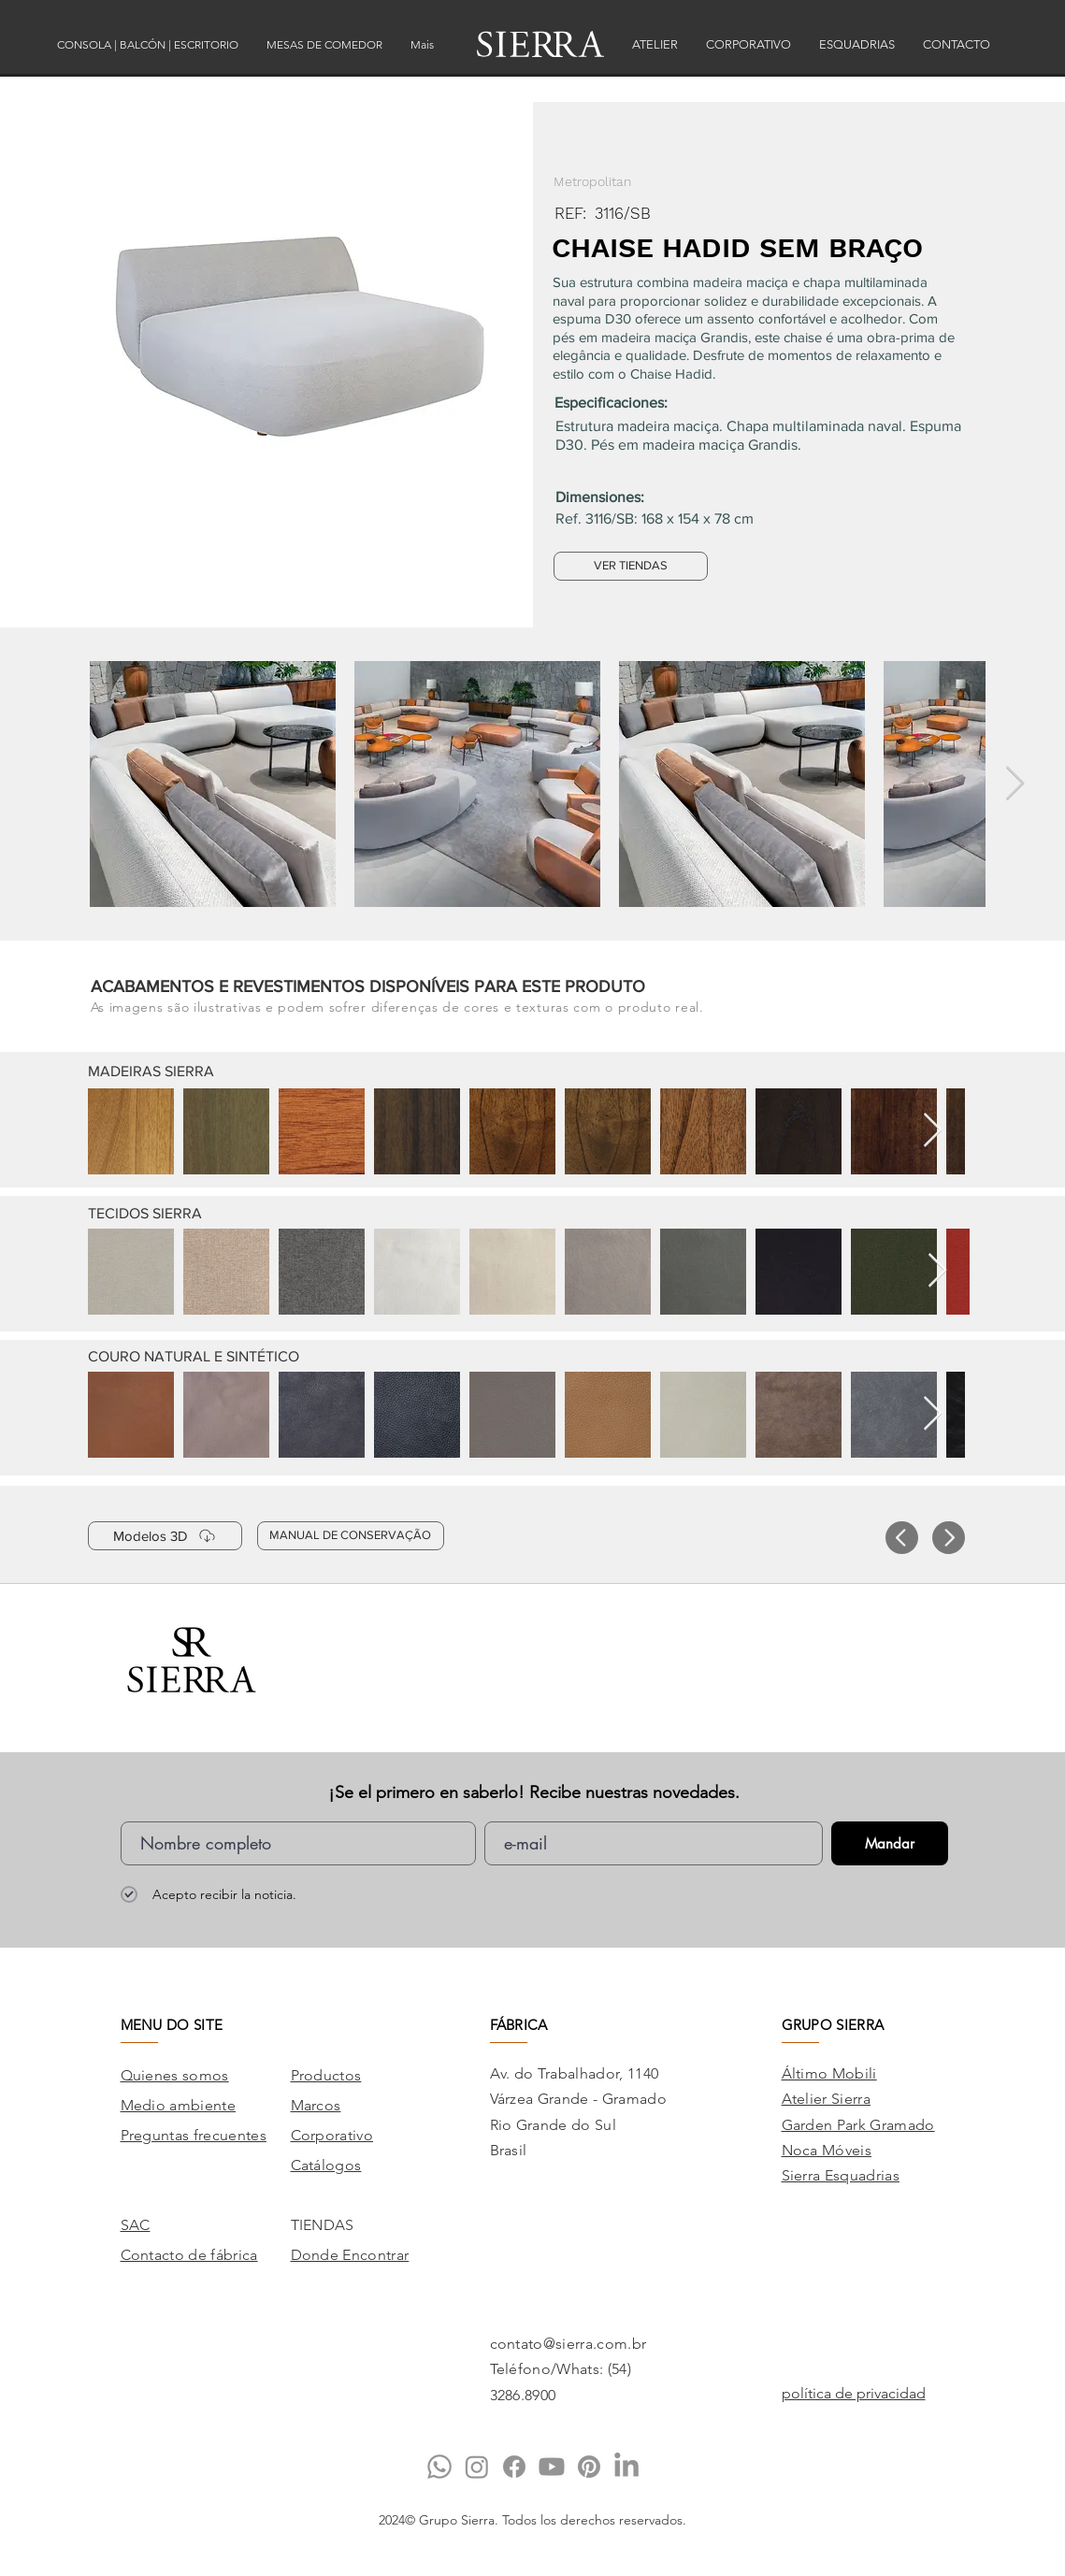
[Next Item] (1015, 784)
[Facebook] (514, 2467)
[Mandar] (889, 1843)
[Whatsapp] (439, 2467)
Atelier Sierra (826, 2099)
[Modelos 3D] (165, 1535)
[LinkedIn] (626, 2467)
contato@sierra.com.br (568, 2344)
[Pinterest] (589, 2467)
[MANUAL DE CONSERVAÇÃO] (350, 1535)
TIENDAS (322, 2225)
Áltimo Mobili (829, 2073)
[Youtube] (552, 2467)
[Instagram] (477, 2467)
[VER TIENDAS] (631, 566)
